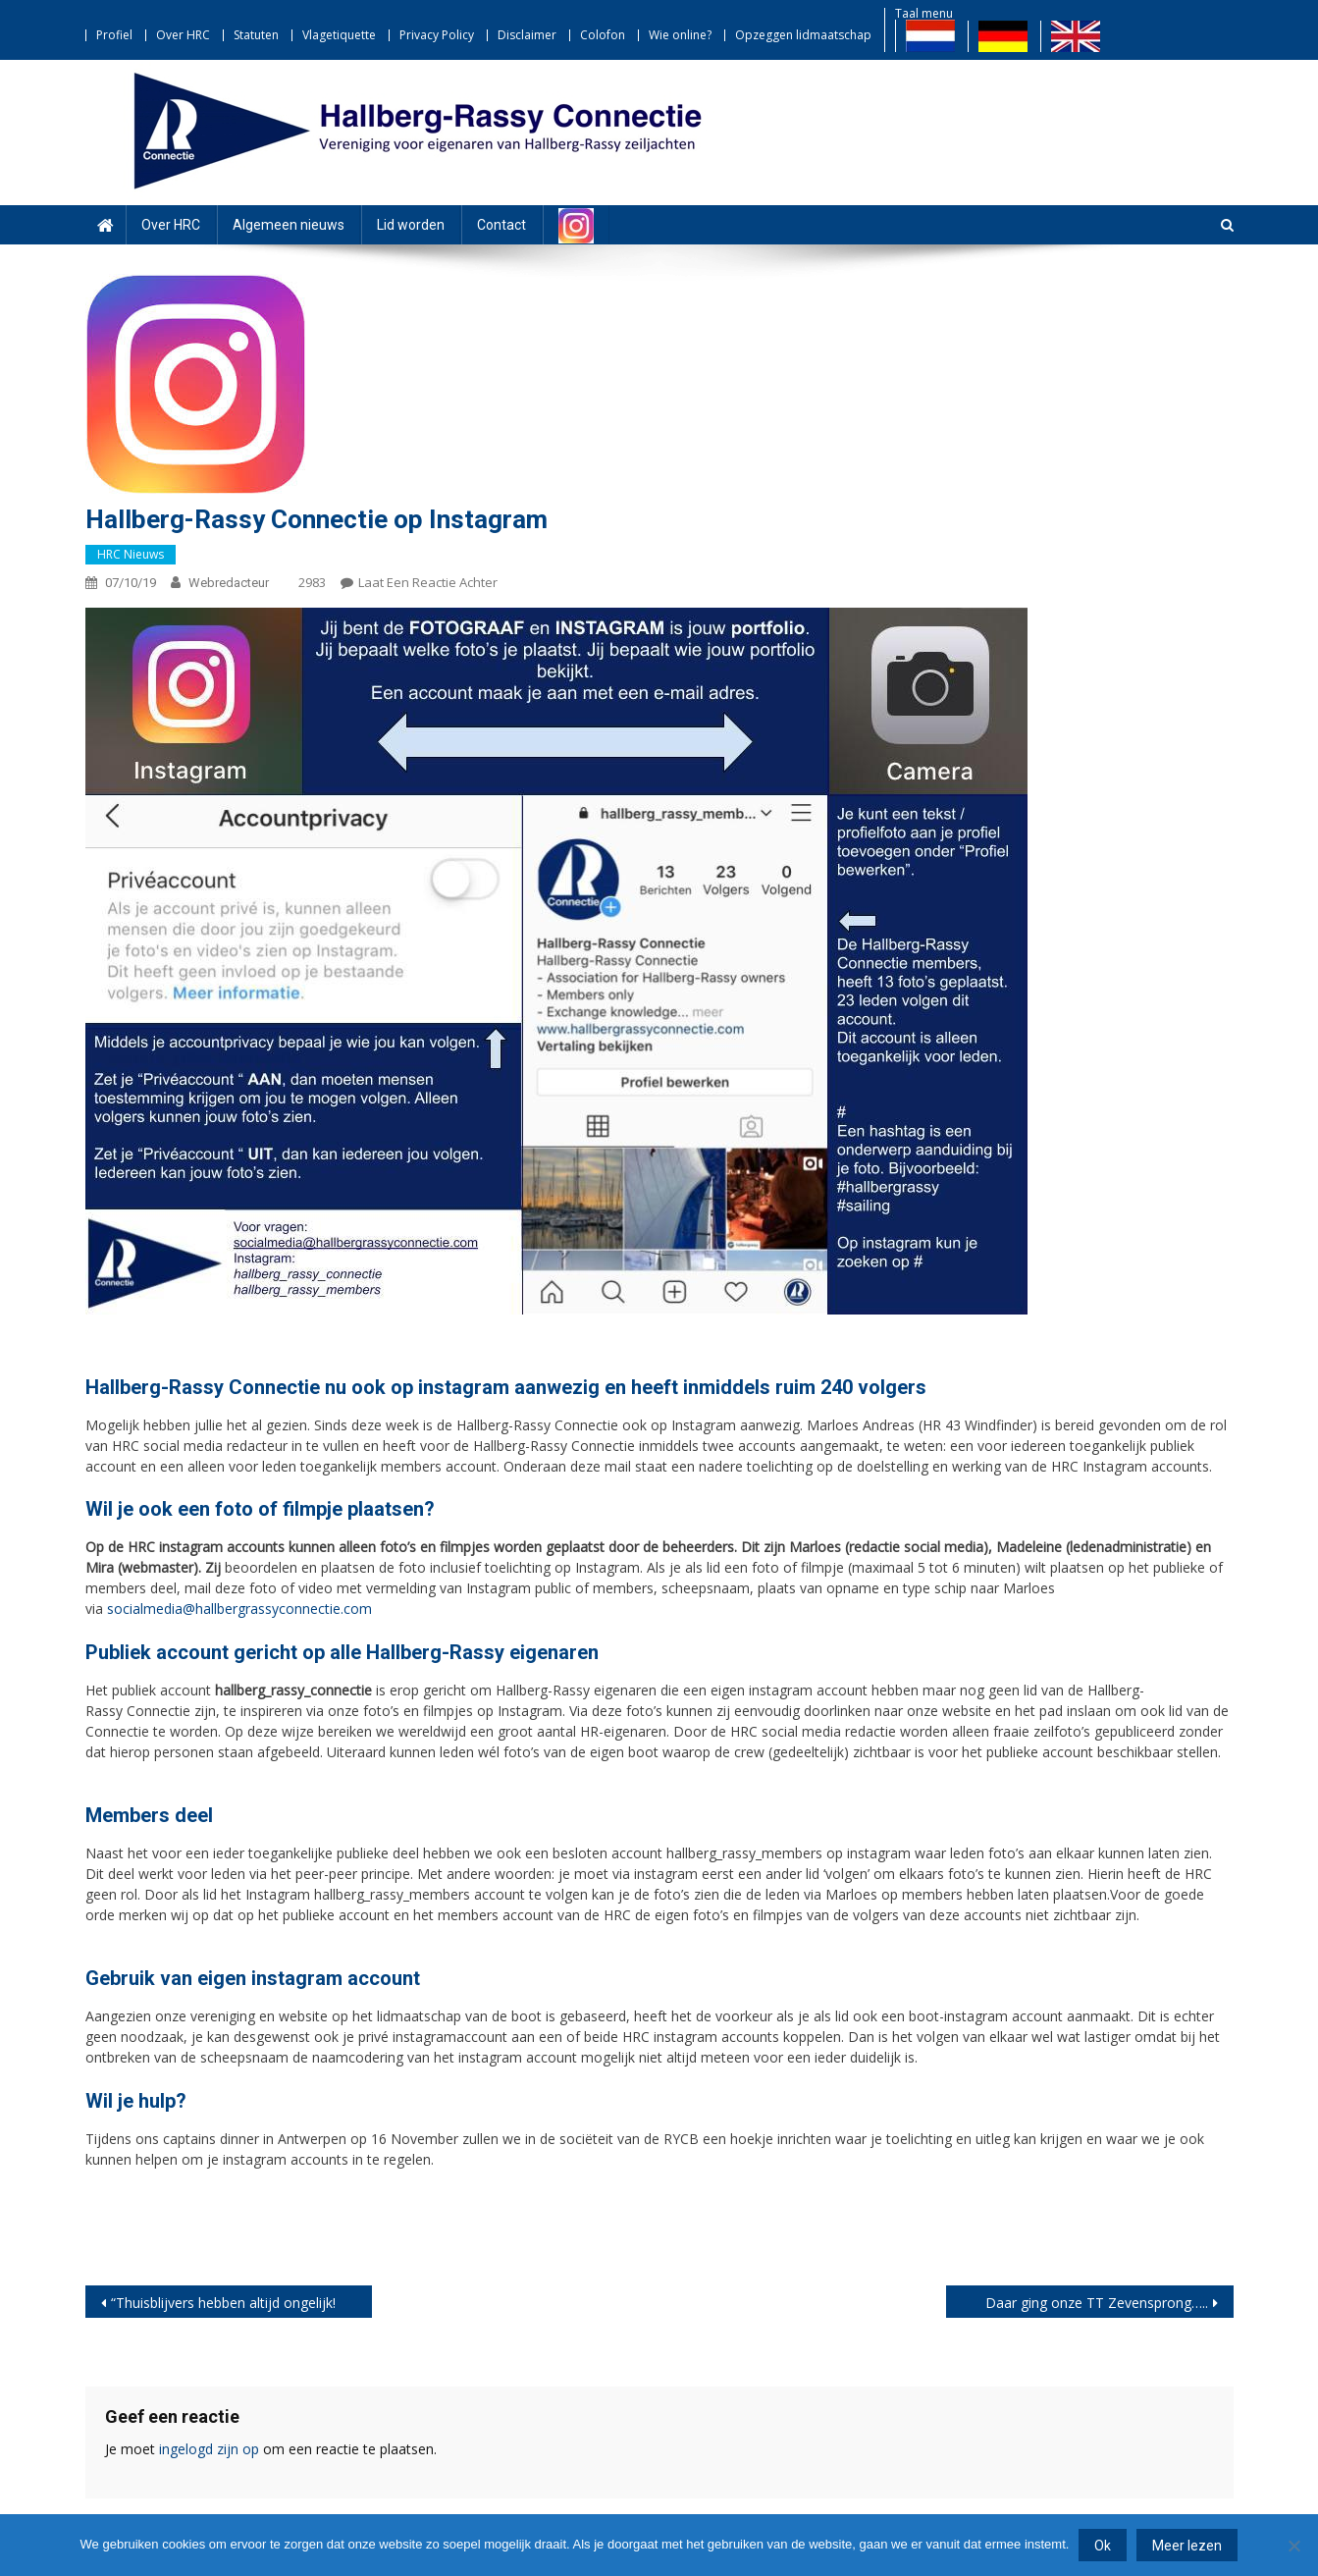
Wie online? (680, 35)
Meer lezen (1187, 2545)
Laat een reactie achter (428, 582)
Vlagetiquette (339, 35)
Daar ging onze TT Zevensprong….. (1096, 2302)
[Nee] (1293, 2545)
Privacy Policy (436, 35)
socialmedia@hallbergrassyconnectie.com (239, 1608)
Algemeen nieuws (288, 225)
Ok (1102, 2545)
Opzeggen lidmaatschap (803, 35)
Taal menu (924, 13)
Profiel (114, 35)
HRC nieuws (130, 554)
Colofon (602, 35)
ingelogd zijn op (209, 2449)
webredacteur (228, 582)
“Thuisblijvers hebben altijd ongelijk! (223, 2302)
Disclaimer (527, 35)
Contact (501, 225)
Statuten (256, 35)
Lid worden (411, 225)
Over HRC (183, 35)
